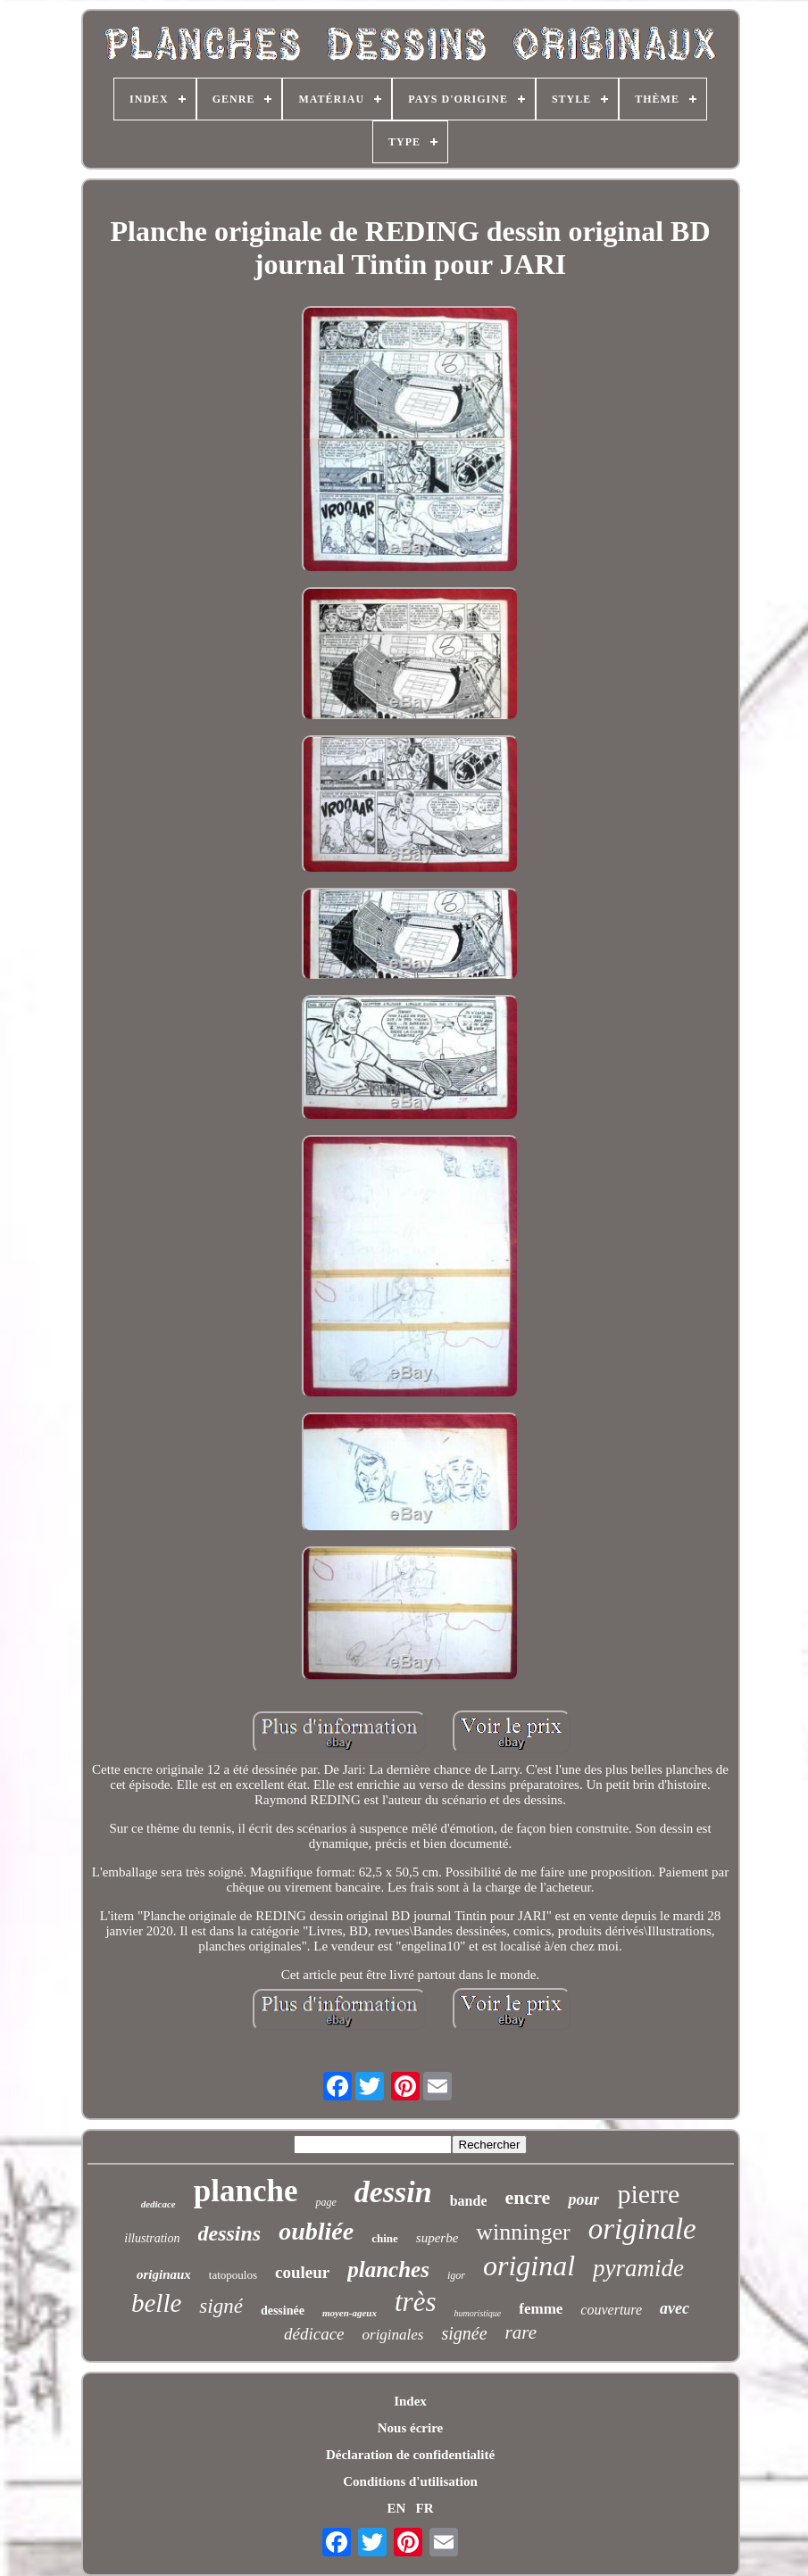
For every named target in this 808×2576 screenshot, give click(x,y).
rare (521, 2332)
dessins (230, 2233)
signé (221, 2306)
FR (425, 2508)
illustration (151, 2238)
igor (456, 2275)
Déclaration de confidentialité (410, 2455)
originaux (164, 2274)
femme (540, 2308)
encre (527, 2197)
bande (468, 2200)
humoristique (477, 2313)
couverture (611, 2309)
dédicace (314, 2333)
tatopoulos (233, 2275)
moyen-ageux (349, 2312)
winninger (523, 2232)
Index (410, 2401)
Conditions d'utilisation (410, 2481)
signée (464, 2333)
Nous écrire (410, 2428)
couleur (302, 2272)
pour (583, 2199)
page (325, 2202)
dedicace (158, 2204)
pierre (648, 2193)
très (416, 2301)
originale (642, 2229)
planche (246, 2191)
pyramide (638, 2268)
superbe (437, 2238)
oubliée (316, 2231)
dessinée (282, 2310)
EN (396, 2508)
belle (156, 2303)
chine (384, 2238)
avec (674, 2308)
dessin (393, 2191)
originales (393, 2334)
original (529, 2265)
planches (388, 2269)
